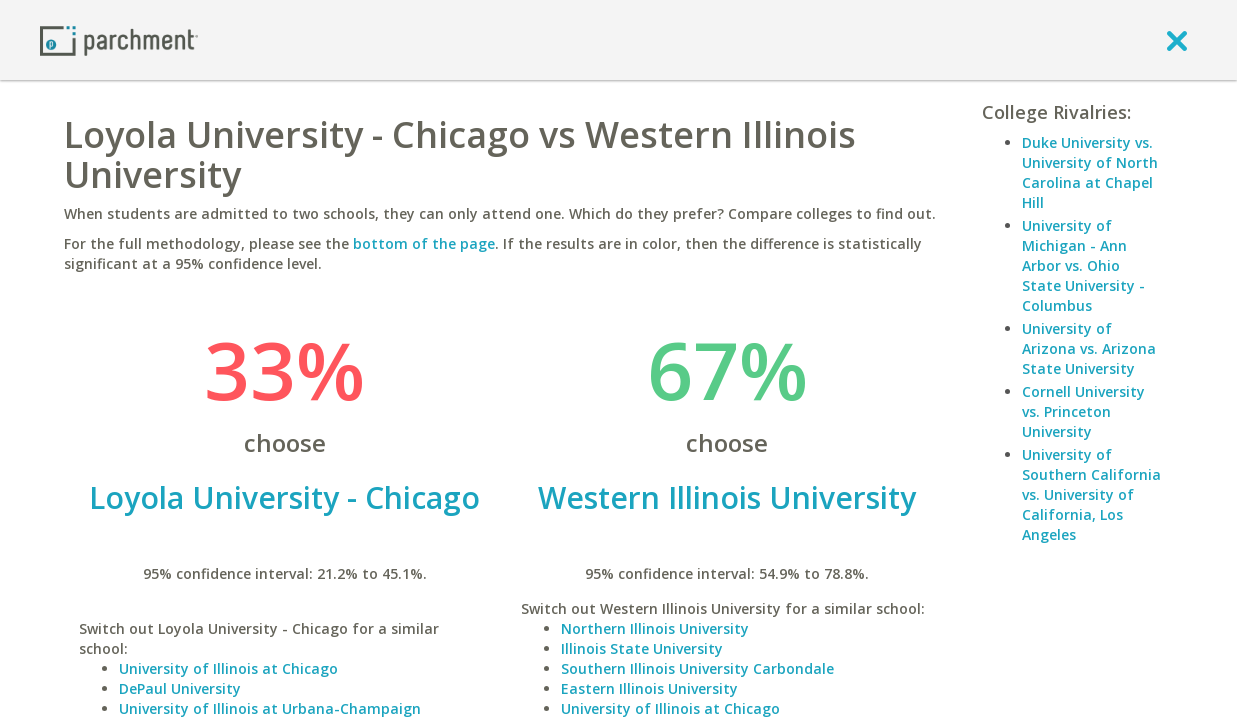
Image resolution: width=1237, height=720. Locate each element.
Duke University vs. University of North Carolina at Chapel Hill (1090, 172)
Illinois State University (642, 648)
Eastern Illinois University (649, 688)
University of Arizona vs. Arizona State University (1089, 348)
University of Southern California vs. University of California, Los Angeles (1091, 494)
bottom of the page (424, 243)
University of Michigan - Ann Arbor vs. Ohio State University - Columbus (1083, 265)
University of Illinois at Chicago (228, 668)
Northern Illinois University (655, 628)
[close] (1177, 40)
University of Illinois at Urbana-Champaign (270, 708)
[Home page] (119, 39)
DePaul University (180, 688)
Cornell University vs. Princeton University (1083, 411)
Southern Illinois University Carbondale (697, 668)
